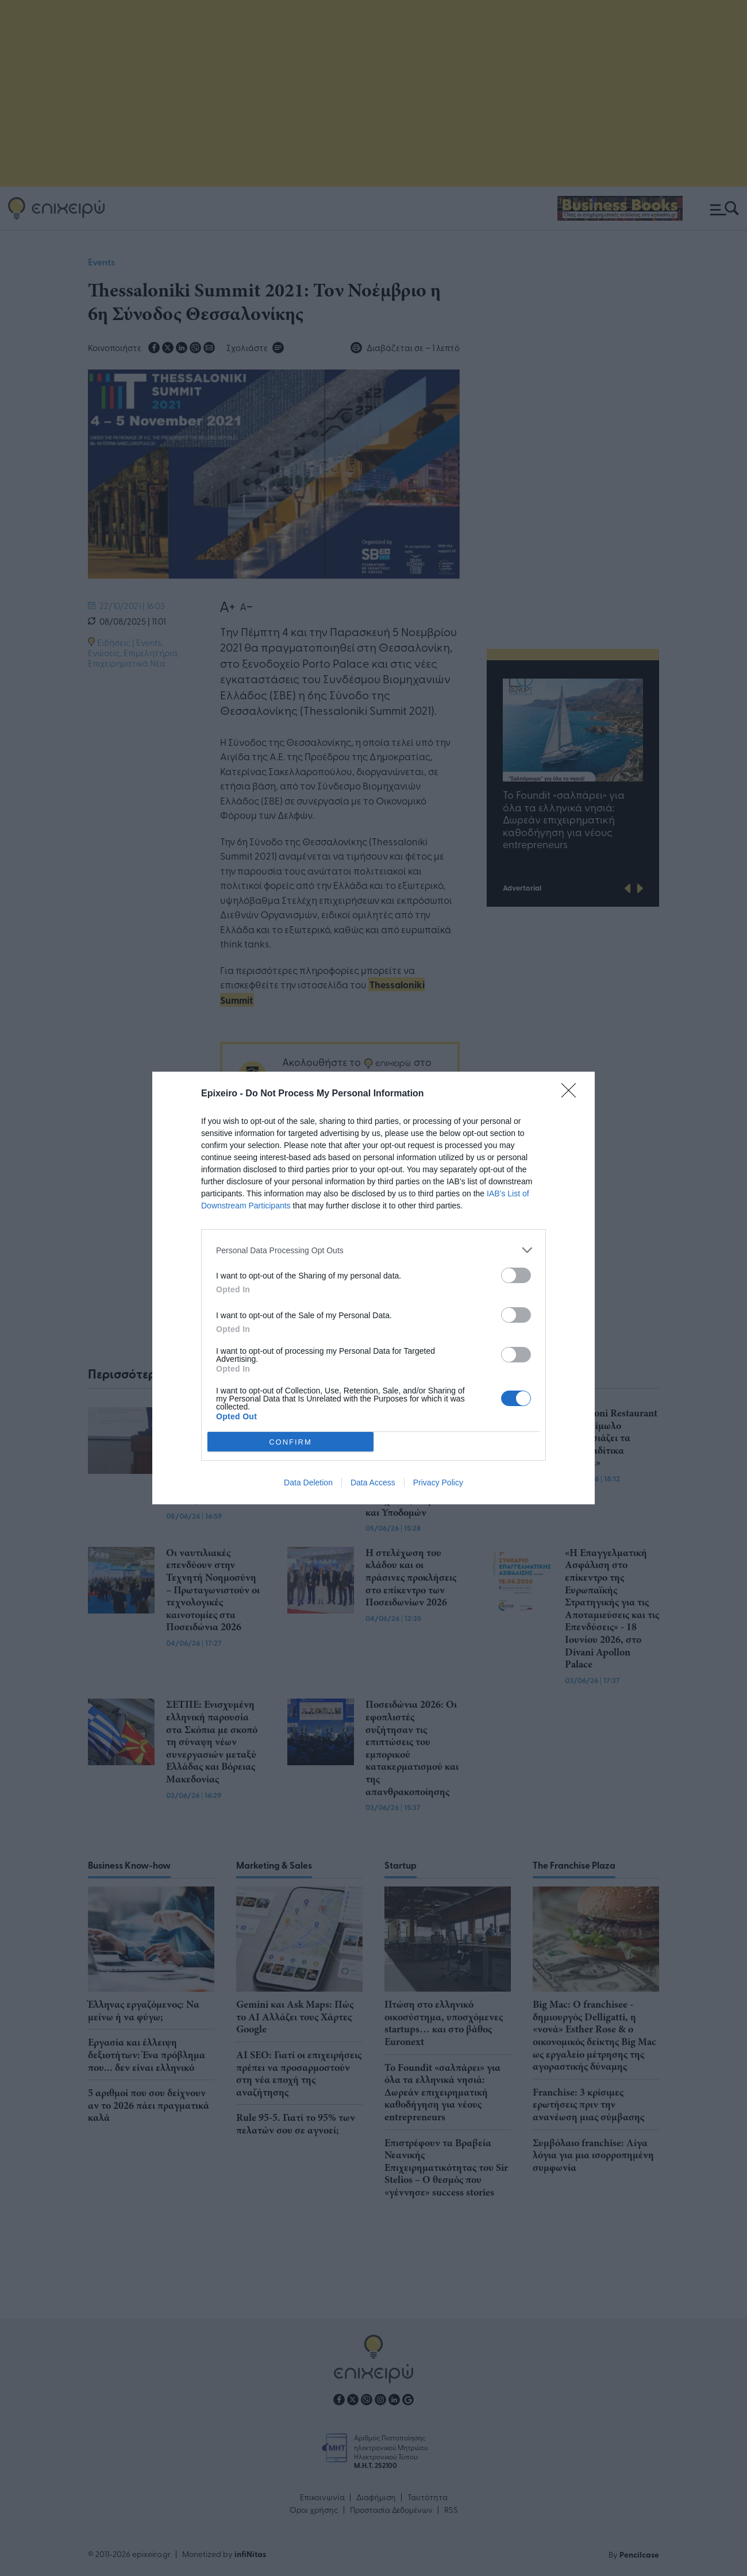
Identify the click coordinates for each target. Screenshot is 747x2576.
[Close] (572, 1094)
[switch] (516, 1275)
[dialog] (373, 1288)
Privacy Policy (438, 1482)
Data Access (373, 1482)
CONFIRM (290, 1441)
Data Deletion (308, 1482)
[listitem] (373, 1250)
